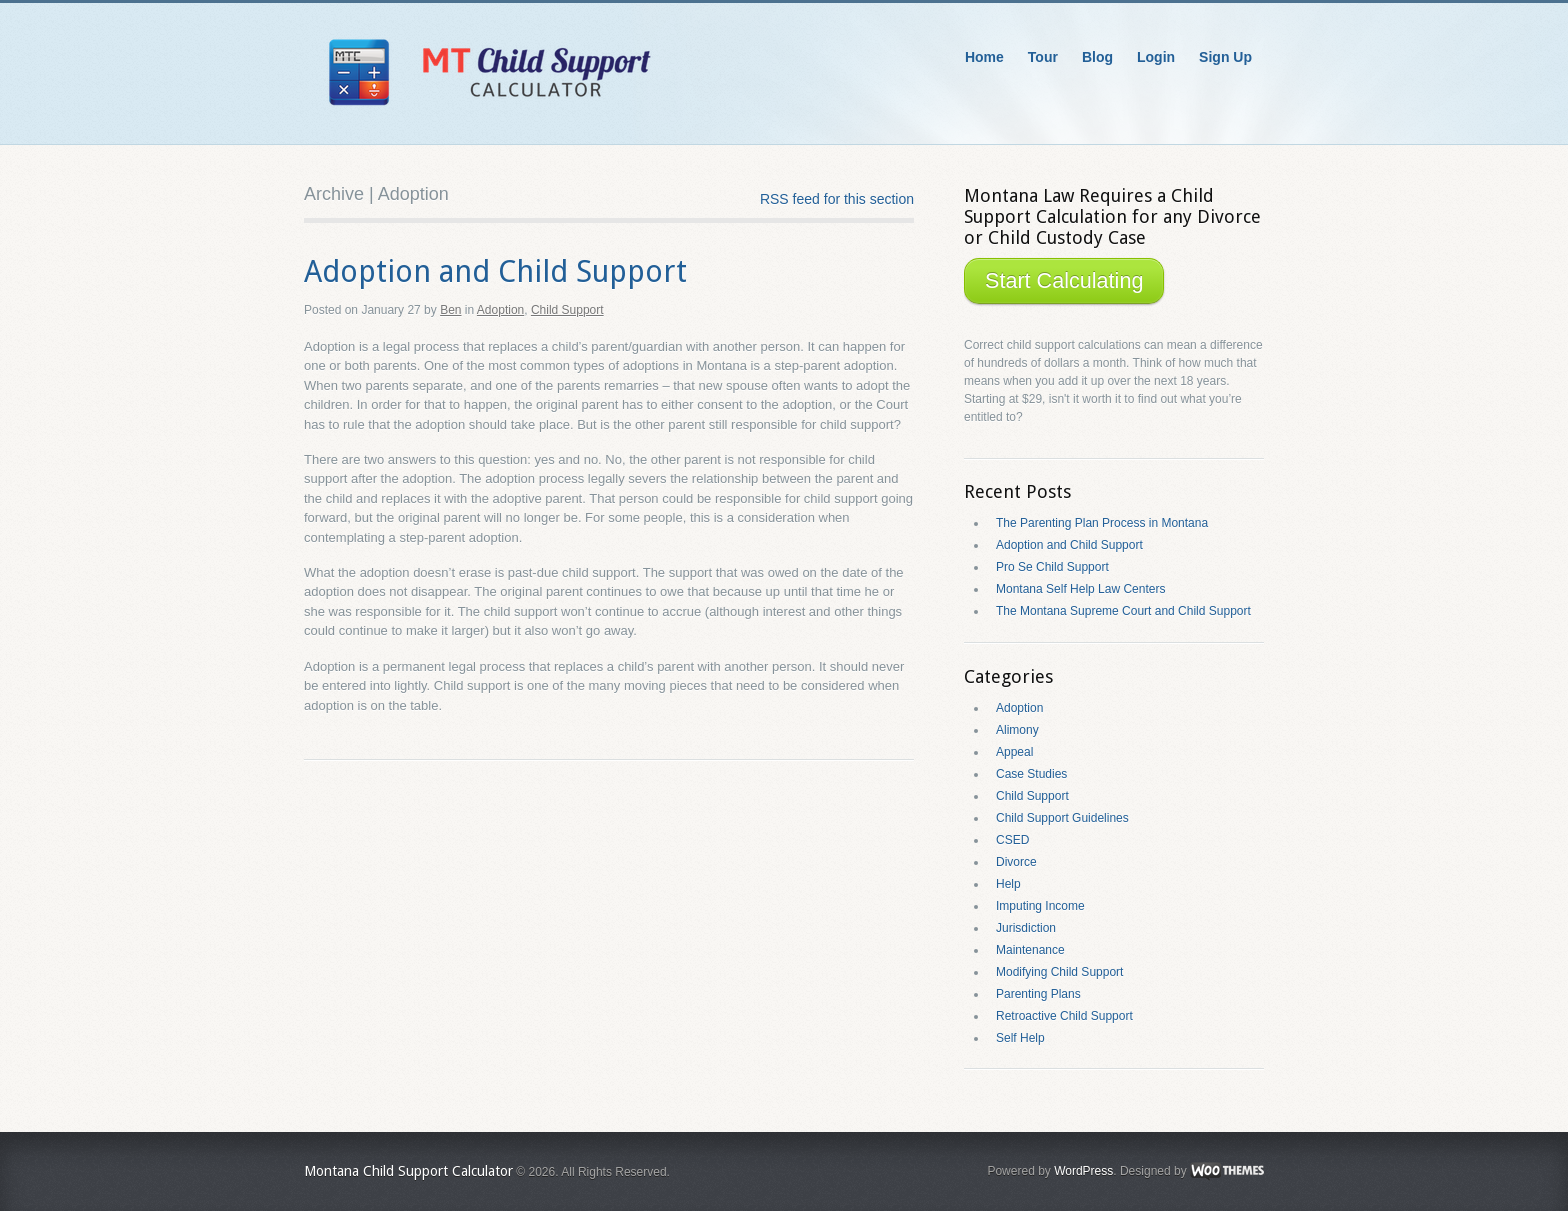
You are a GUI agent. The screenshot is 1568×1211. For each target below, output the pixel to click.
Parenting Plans (1038, 994)
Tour (1043, 57)
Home (984, 57)
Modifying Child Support (1059, 972)
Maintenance (1030, 950)
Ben (450, 310)
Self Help (1020, 1038)
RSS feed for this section (837, 199)
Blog (1097, 57)
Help (1008, 884)
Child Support (567, 310)
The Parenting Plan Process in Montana (1102, 523)
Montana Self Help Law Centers (1080, 589)
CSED (1012, 840)
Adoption (500, 310)
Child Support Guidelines (1062, 818)
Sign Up (1225, 57)
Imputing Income (1040, 906)
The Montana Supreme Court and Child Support (1123, 611)
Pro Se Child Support (1052, 567)
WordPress (1083, 1171)
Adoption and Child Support (495, 271)
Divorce (1016, 862)
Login (1156, 57)
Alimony (1017, 730)
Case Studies (1031, 774)
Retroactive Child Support (1064, 1016)
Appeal (1014, 752)
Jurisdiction (1026, 928)
